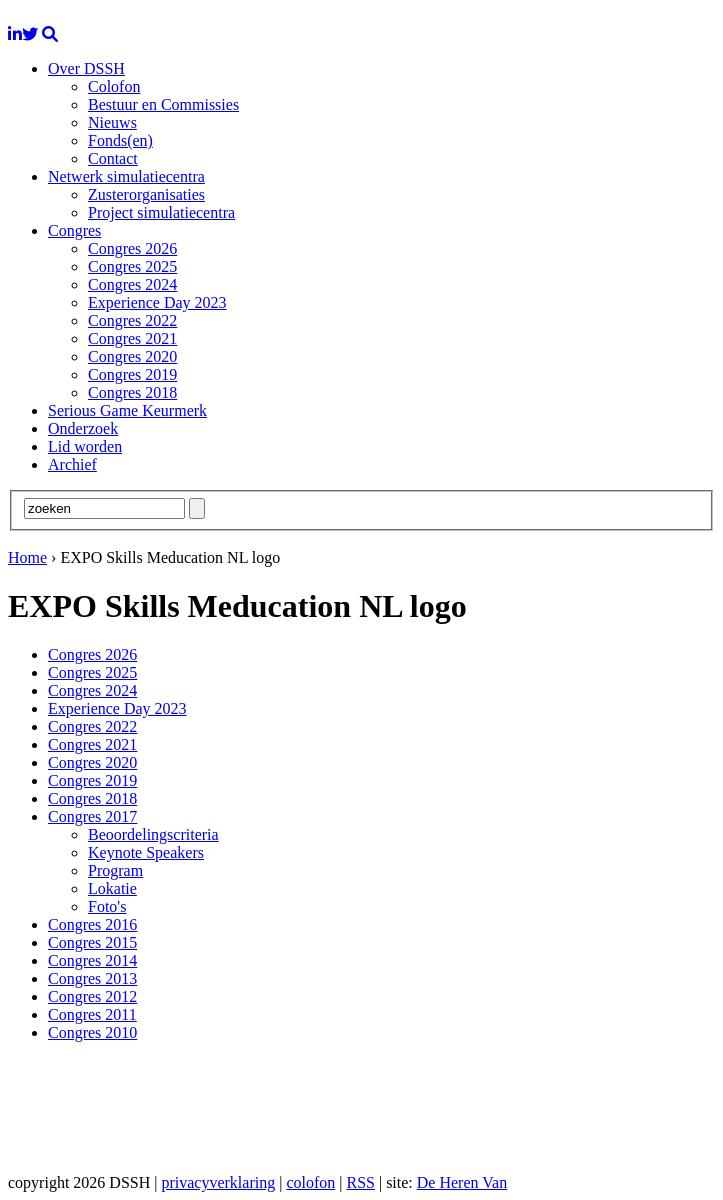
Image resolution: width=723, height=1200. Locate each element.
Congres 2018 (132, 392)
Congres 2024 (132, 284)
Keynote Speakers (146, 852)
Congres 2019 (132, 374)
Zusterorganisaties (146, 194)
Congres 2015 (92, 942)
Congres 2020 (132, 356)
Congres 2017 (92, 816)
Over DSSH (86, 68)
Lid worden (85, 446)
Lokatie (112, 888)
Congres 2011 (92, 1014)
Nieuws (112, 122)
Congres (74, 230)
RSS (360, 1182)
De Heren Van (462, 1182)
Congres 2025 (132, 266)
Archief (72, 464)
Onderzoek (83, 428)
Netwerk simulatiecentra (126, 176)
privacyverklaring (218, 1182)
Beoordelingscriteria (153, 834)
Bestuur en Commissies (163, 104)
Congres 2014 (92, 960)
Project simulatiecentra (161, 212)
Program (115, 870)
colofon (310, 1182)
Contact (113, 158)
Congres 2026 (132, 248)
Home (27, 557)
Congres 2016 (92, 924)
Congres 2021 (132, 338)
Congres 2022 (132, 320)
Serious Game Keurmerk (127, 410)
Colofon (114, 86)
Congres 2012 (92, 996)
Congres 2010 (92, 1032)
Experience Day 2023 (157, 302)
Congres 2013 (92, 978)
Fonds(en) (120, 140)
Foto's (107, 906)
